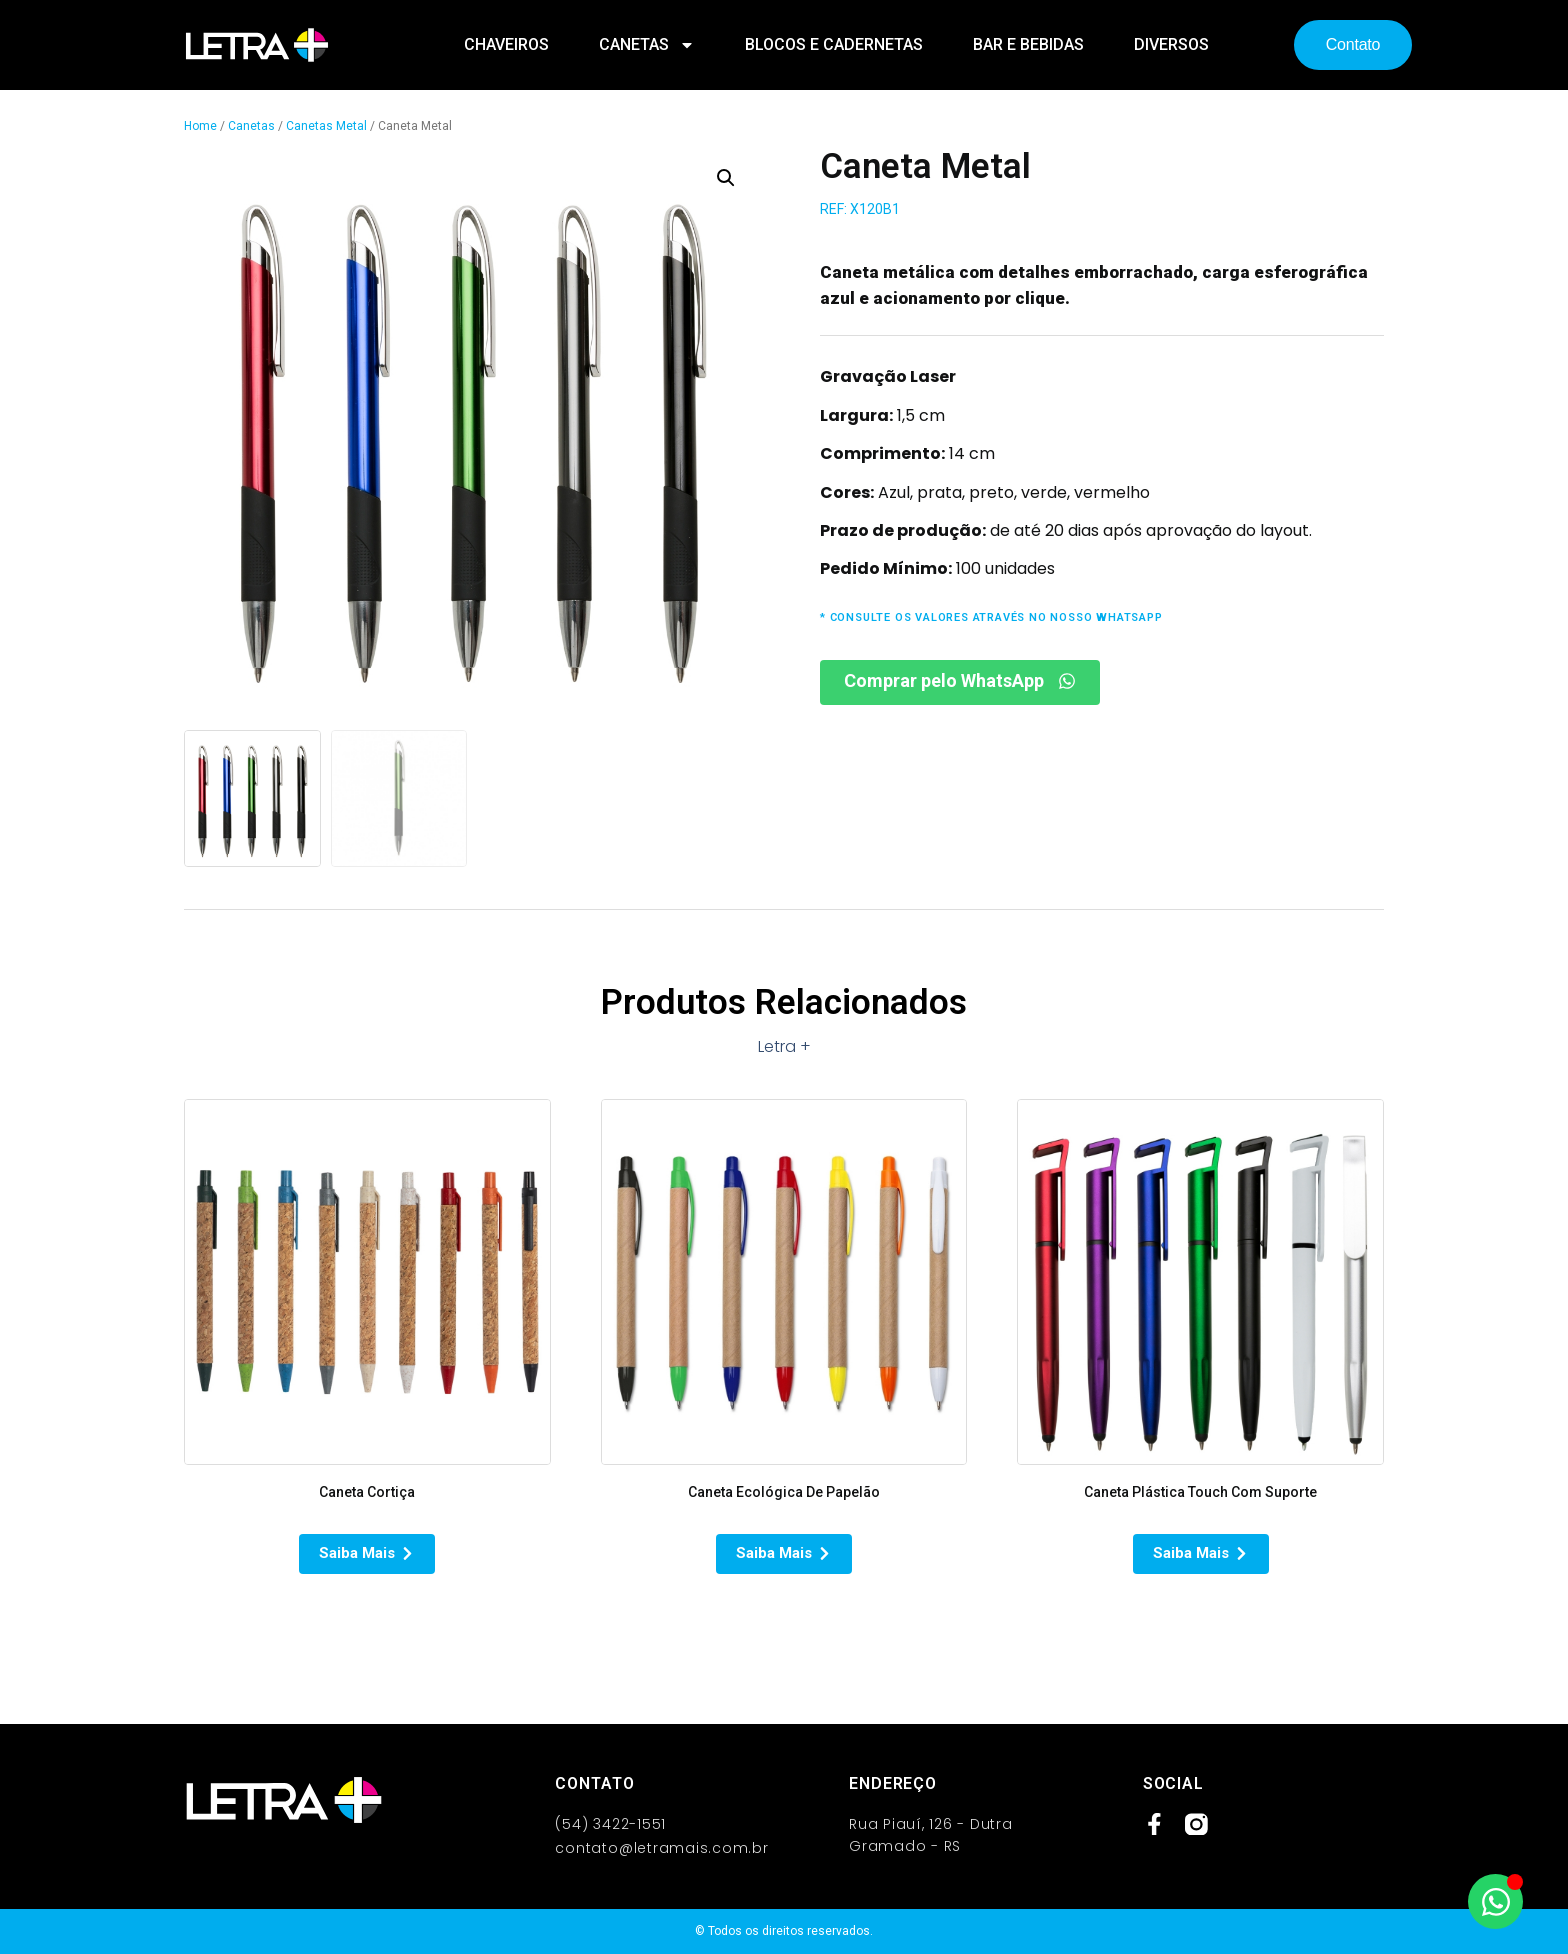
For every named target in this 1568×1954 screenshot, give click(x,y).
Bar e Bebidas (1028, 44)
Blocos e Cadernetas (834, 44)
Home (200, 126)
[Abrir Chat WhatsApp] (1495, 1901)
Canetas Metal (326, 126)
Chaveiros (506, 44)
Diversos (1171, 44)
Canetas (647, 45)
